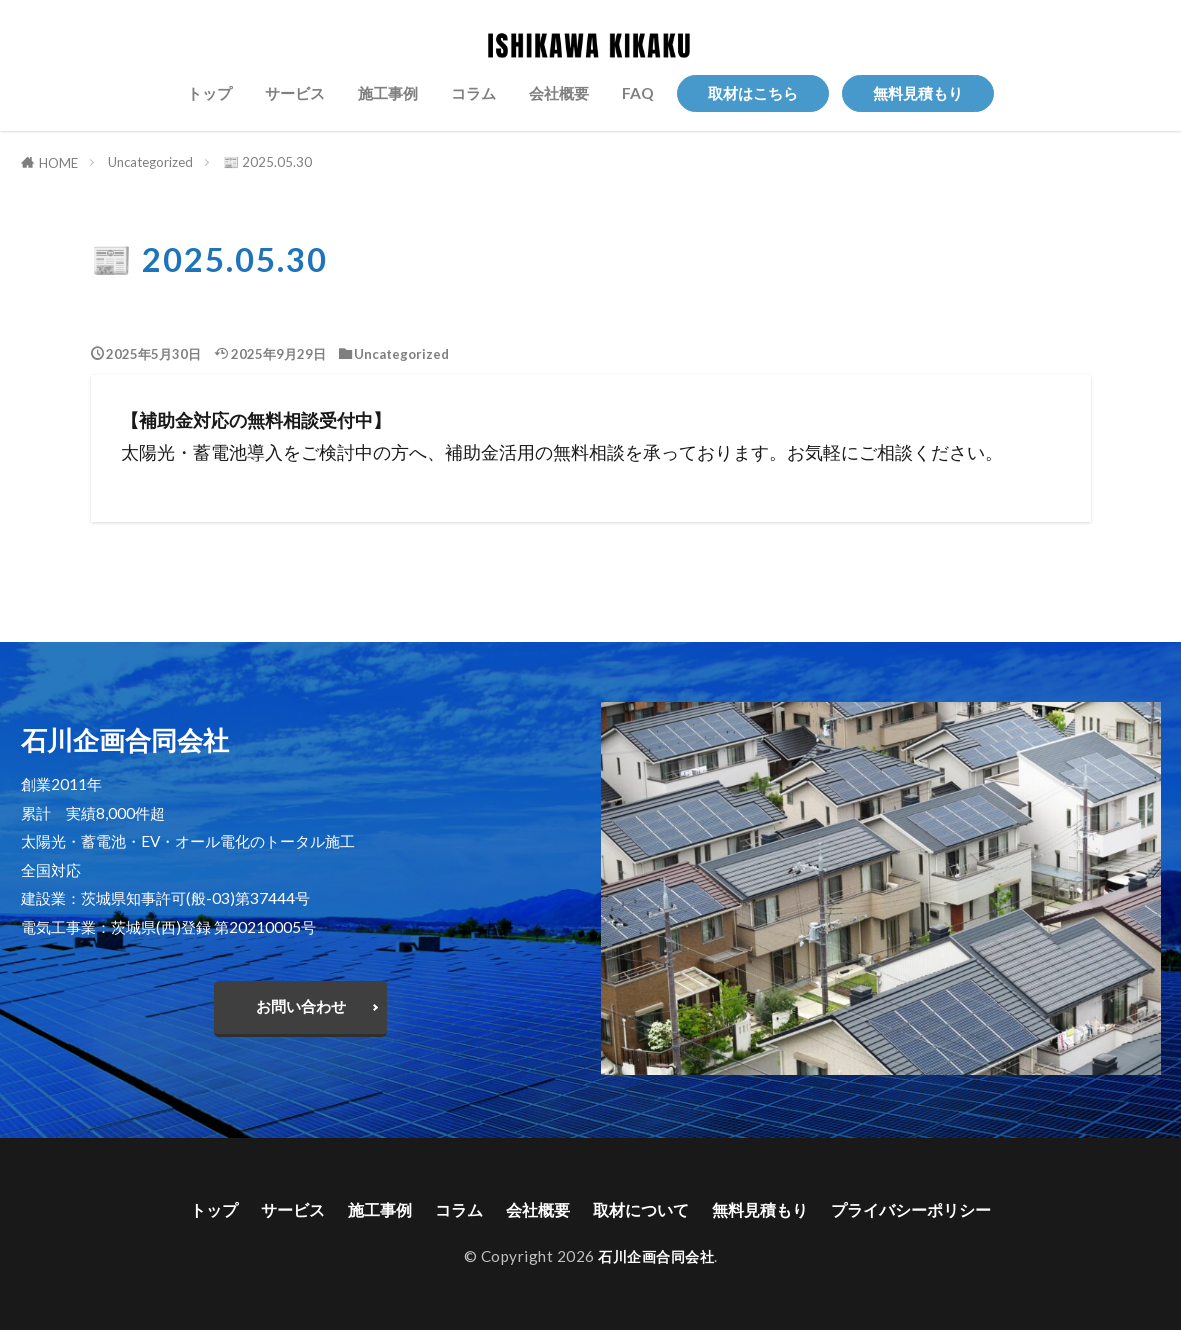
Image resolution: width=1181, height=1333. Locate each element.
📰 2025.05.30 (267, 162)
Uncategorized (150, 162)
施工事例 (388, 93)
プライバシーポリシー (941, 1210)
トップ (209, 93)
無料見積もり (918, 93)
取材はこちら (753, 93)
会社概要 (559, 93)
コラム (473, 93)
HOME (58, 163)
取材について (643, 1210)
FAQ (638, 93)
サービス (295, 93)
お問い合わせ (301, 1006)
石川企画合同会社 (656, 1259)
